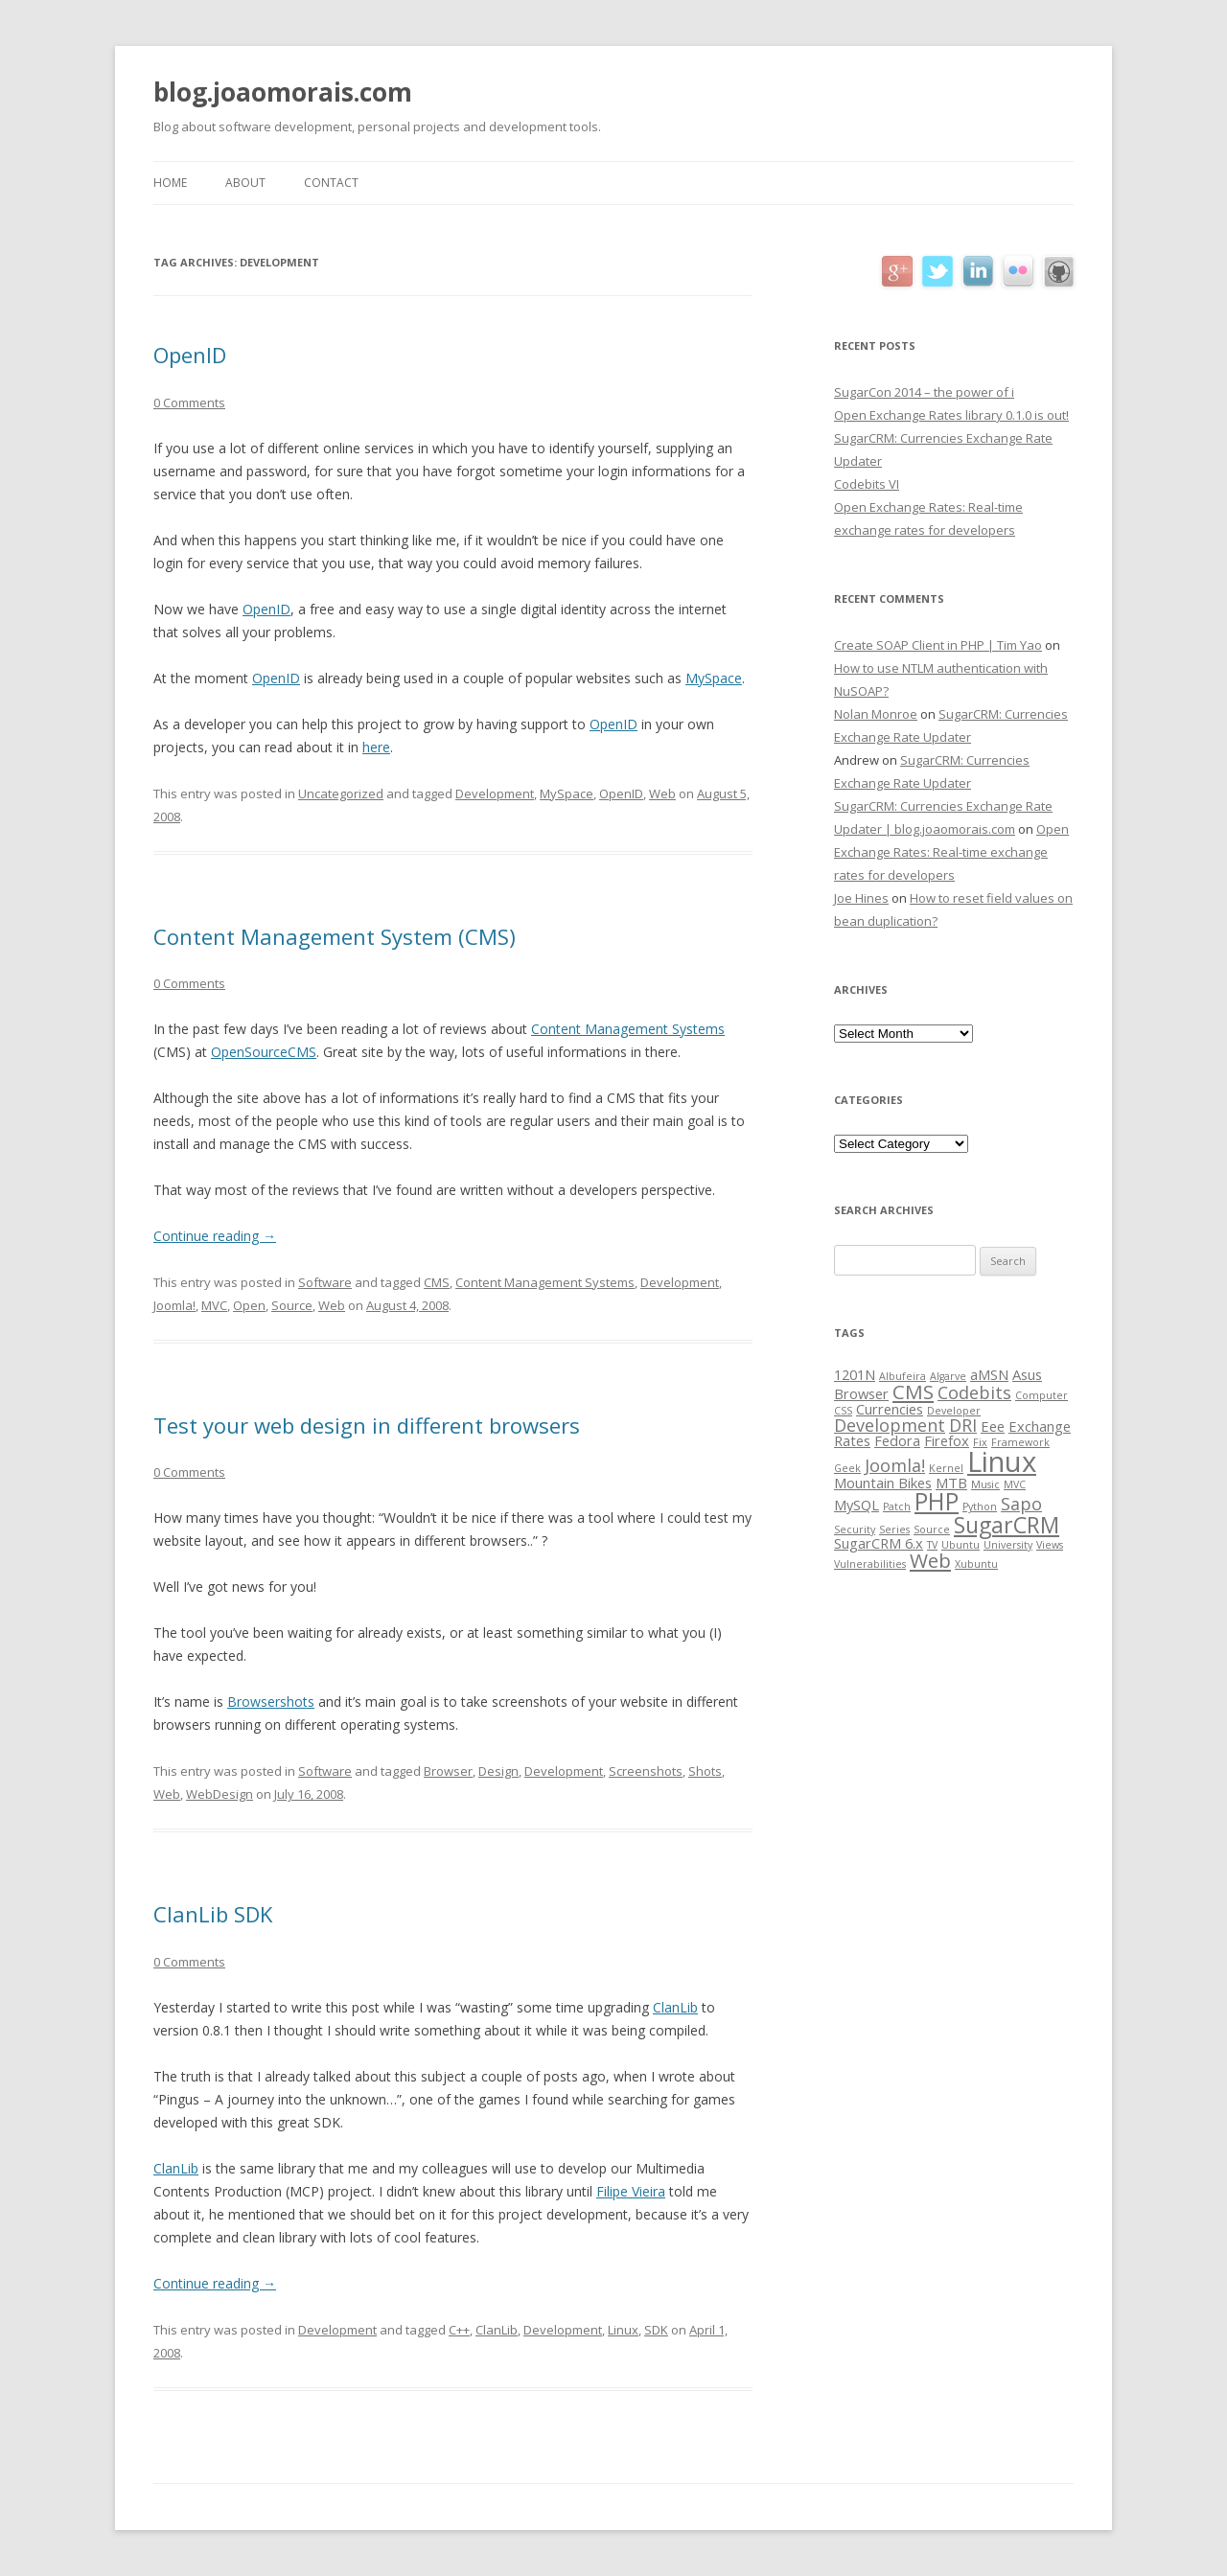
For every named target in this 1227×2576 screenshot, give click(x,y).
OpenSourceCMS (263, 1052)
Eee (993, 1426)
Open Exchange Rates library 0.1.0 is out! (951, 415)
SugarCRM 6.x (878, 1542)
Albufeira (902, 1376)
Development (494, 793)
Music (985, 1484)
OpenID (189, 354)
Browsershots (270, 1701)
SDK (656, 2329)
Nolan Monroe (875, 714)
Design (498, 1771)
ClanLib (675, 2007)
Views (1049, 1545)
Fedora (897, 1440)
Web (662, 793)
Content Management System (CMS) (334, 936)
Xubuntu (976, 1564)
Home (170, 182)
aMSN (989, 1374)
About (245, 182)
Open (249, 1305)
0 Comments (189, 402)
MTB (951, 1482)
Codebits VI (866, 484)
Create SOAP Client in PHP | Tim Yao (938, 645)
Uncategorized (340, 793)
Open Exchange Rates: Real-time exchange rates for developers (951, 852)
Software (325, 1282)
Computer (1041, 1395)
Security (854, 1529)
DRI (963, 1425)
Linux (623, 2329)
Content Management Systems (628, 1029)
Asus (1027, 1374)
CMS (437, 1282)
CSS (843, 1410)
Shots (705, 1771)
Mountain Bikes (883, 1482)
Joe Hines (861, 898)
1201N (854, 1374)
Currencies (889, 1408)
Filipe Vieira (630, 2191)
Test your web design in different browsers (366, 1425)
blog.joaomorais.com (282, 92)
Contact (331, 182)
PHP (936, 1501)
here (376, 747)
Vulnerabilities (870, 1564)
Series (894, 1529)
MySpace (713, 678)
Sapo (1021, 1503)
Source (292, 1305)
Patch (897, 1506)
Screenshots (646, 1771)
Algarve (948, 1376)
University (1008, 1545)
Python (979, 1506)
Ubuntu (960, 1545)
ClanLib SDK (212, 1913)
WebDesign (219, 1794)
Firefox (946, 1440)
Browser (448, 1771)
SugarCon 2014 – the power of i (924, 392)
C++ (459, 2329)
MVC (214, 1305)
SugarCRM (1006, 1524)
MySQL (856, 1504)
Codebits (974, 1392)
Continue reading (214, 1236)
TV (932, 1545)
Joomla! (174, 1305)
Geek (847, 1468)
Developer (954, 1410)
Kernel (946, 1468)
